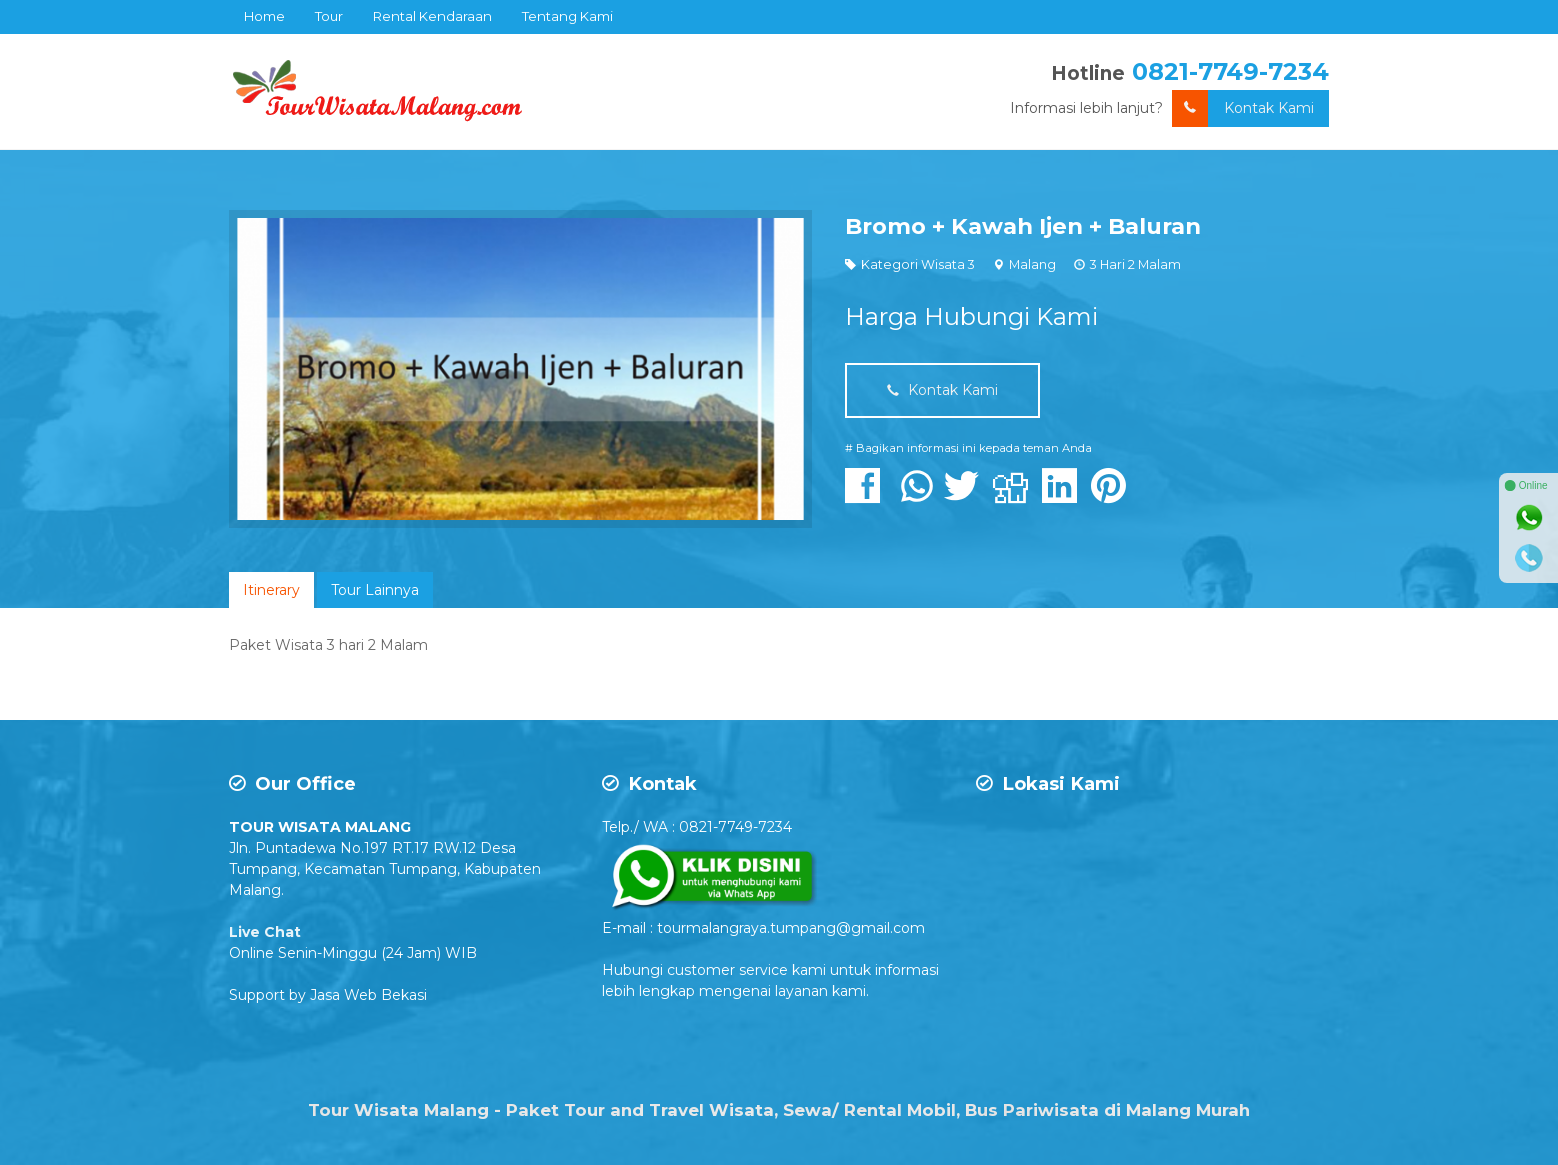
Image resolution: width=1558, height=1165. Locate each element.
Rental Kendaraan (432, 16)
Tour (329, 16)
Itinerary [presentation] (271, 590)
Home (264, 16)
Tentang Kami (567, 16)
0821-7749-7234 (1230, 71)
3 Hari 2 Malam (1135, 264)
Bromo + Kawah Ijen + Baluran (1023, 226)
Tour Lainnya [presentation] (375, 590)
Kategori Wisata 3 (918, 264)
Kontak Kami (1243, 108)
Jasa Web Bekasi (368, 995)
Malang (1032, 264)
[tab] (271, 590)
